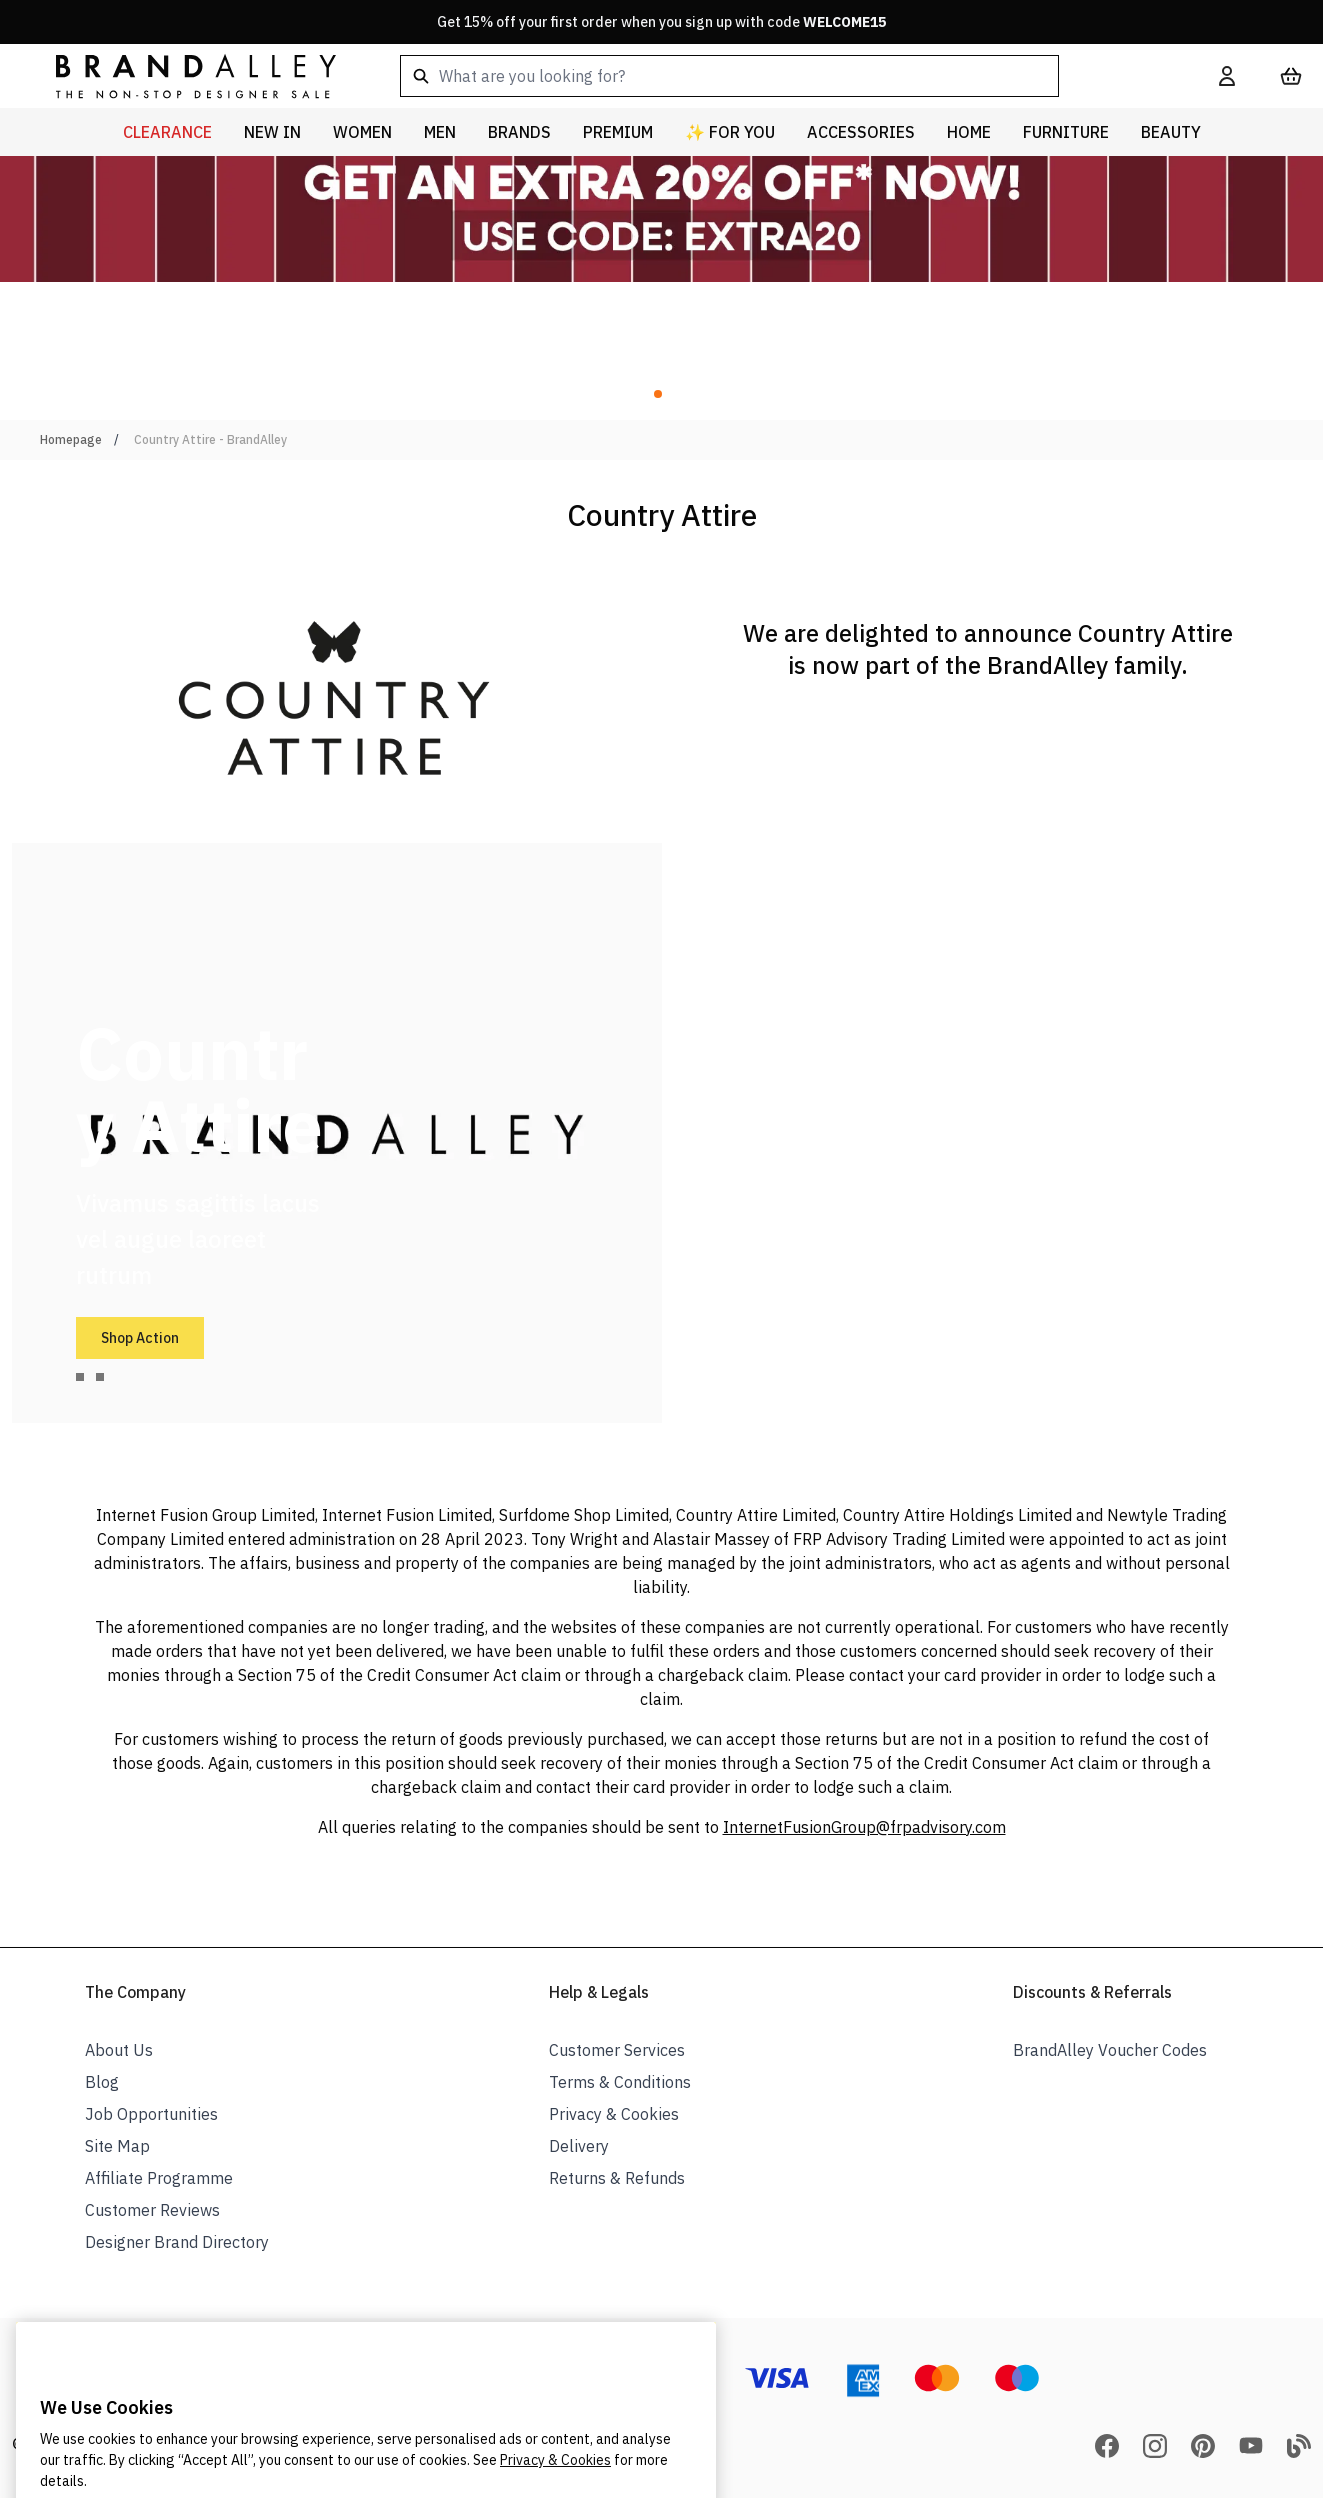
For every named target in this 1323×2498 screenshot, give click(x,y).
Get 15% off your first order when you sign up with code (661, 22)
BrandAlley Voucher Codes (1110, 2050)
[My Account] (1227, 76)
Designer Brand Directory (177, 2242)
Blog (102, 2082)
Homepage (71, 439)
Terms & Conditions (620, 2082)
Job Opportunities (151, 2114)
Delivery (579, 2146)
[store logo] (180, 75)
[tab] (80, 1377)
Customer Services (617, 2050)
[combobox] (777, 76)
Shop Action (140, 1338)
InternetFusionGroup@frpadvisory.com (864, 1827)
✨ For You (730, 132)
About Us (119, 2050)
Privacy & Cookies (614, 2114)
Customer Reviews (152, 2210)
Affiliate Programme (159, 2178)
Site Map (117, 2146)
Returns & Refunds (617, 2178)
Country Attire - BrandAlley (210, 439)
